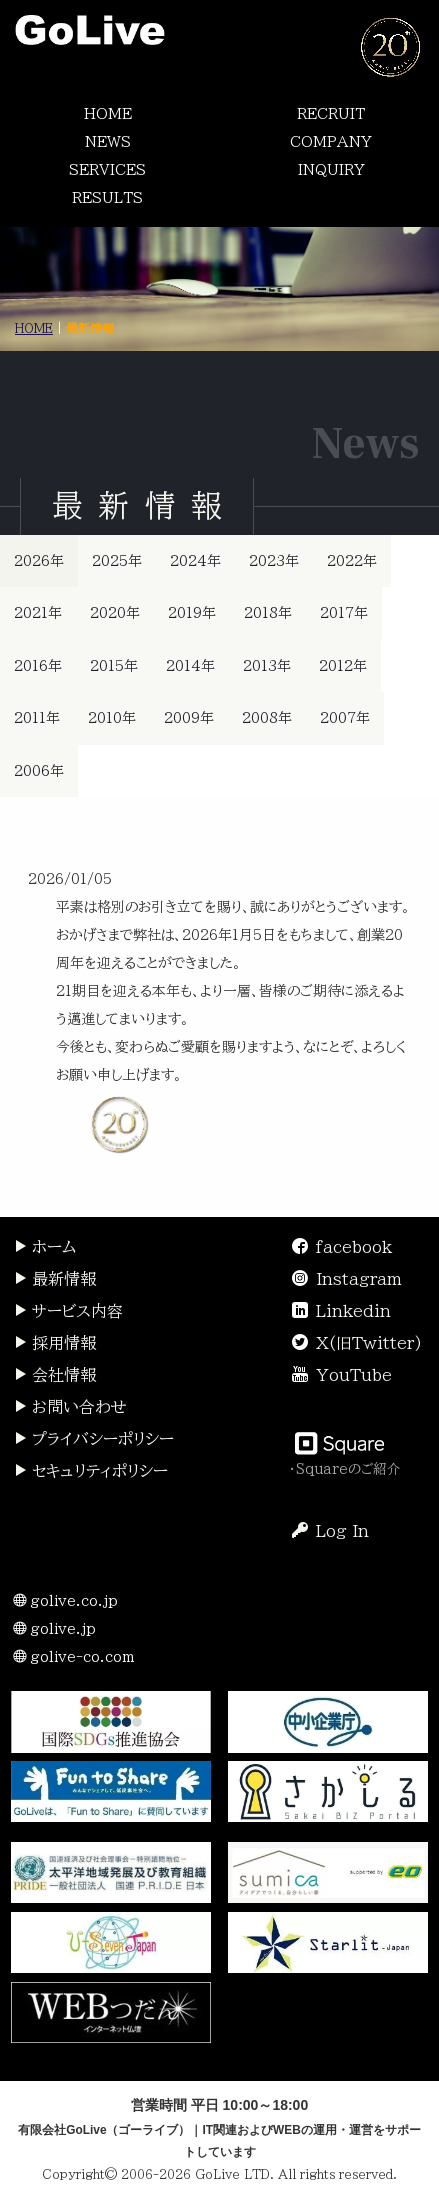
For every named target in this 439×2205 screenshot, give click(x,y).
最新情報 (54, 1279)
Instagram (359, 1279)
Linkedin (353, 1311)
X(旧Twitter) (369, 1343)
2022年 (352, 561)
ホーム (44, 1247)
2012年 (343, 666)
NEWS (108, 142)
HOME (108, 114)
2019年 (192, 613)
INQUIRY (331, 170)
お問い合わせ (70, 1407)
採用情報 (54, 1343)
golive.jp (54, 1629)
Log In (330, 1531)
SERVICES (107, 170)
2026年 (39, 561)
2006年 (39, 771)
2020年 (115, 613)
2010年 (112, 718)
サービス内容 (68, 1311)
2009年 (189, 718)
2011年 (37, 718)
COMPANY (331, 142)
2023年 (274, 561)
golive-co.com (73, 1657)
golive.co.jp (65, 1601)
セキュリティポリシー (90, 1471)
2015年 (114, 666)
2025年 (117, 561)
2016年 (38, 666)
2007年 (345, 718)
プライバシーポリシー (93, 1439)
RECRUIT (331, 114)
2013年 (267, 666)
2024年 (195, 561)
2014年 (190, 666)
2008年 (267, 718)
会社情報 (54, 1375)
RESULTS (107, 198)
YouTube (354, 1375)
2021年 (38, 613)
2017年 (344, 613)
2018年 (268, 613)
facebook (354, 1247)
